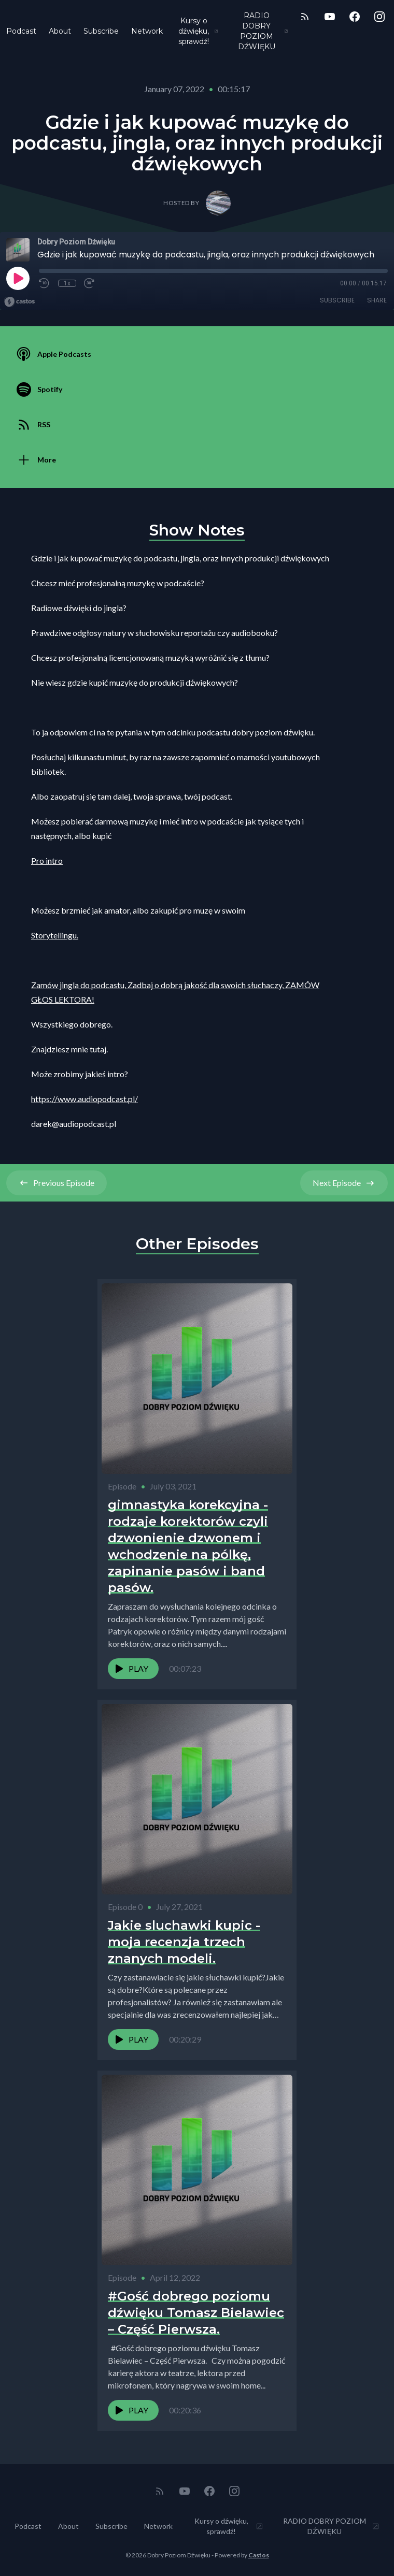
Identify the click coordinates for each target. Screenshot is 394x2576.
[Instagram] (379, 16)
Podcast (21, 31)
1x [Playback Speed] (67, 283)
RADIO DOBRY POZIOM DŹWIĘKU (263, 31)
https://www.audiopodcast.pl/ (84, 1099)
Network (147, 31)
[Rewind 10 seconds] (44, 283)
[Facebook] (354, 16)
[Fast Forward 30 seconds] (89, 283)
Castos (258, 2555)
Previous (56, 1183)
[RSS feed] (304, 16)
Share (377, 300)
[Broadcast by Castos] (19, 302)
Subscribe (101, 31)
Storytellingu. (54, 935)
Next (344, 1183)
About (60, 31)
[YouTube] (329, 16)
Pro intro (47, 860)
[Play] (17, 278)
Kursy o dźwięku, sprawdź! (198, 31)
